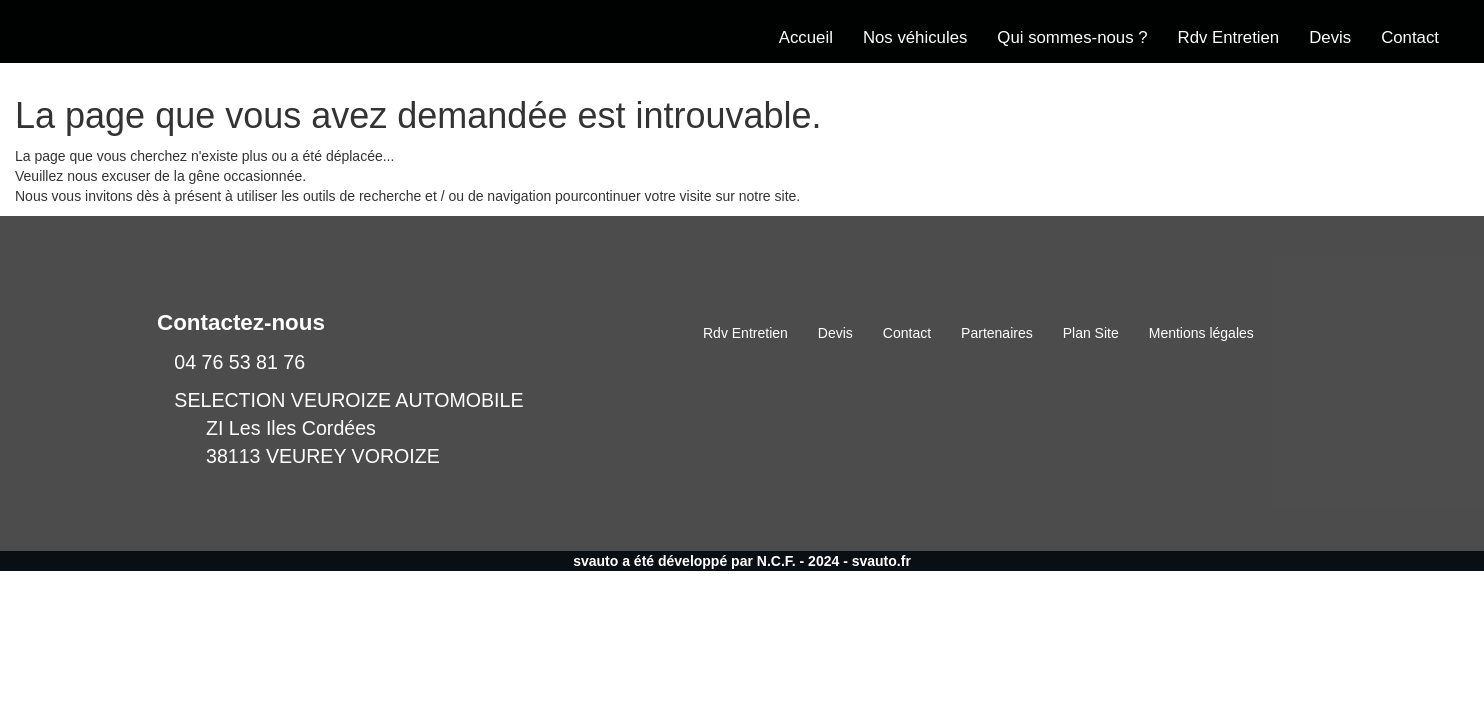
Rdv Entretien (1229, 37)
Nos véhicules (915, 37)
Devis (1330, 37)
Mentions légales (1201, 333)
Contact (1410, 37)
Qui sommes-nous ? (1072, 37)
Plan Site (1091, 333)
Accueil (806, 37)
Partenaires (997, 333)
